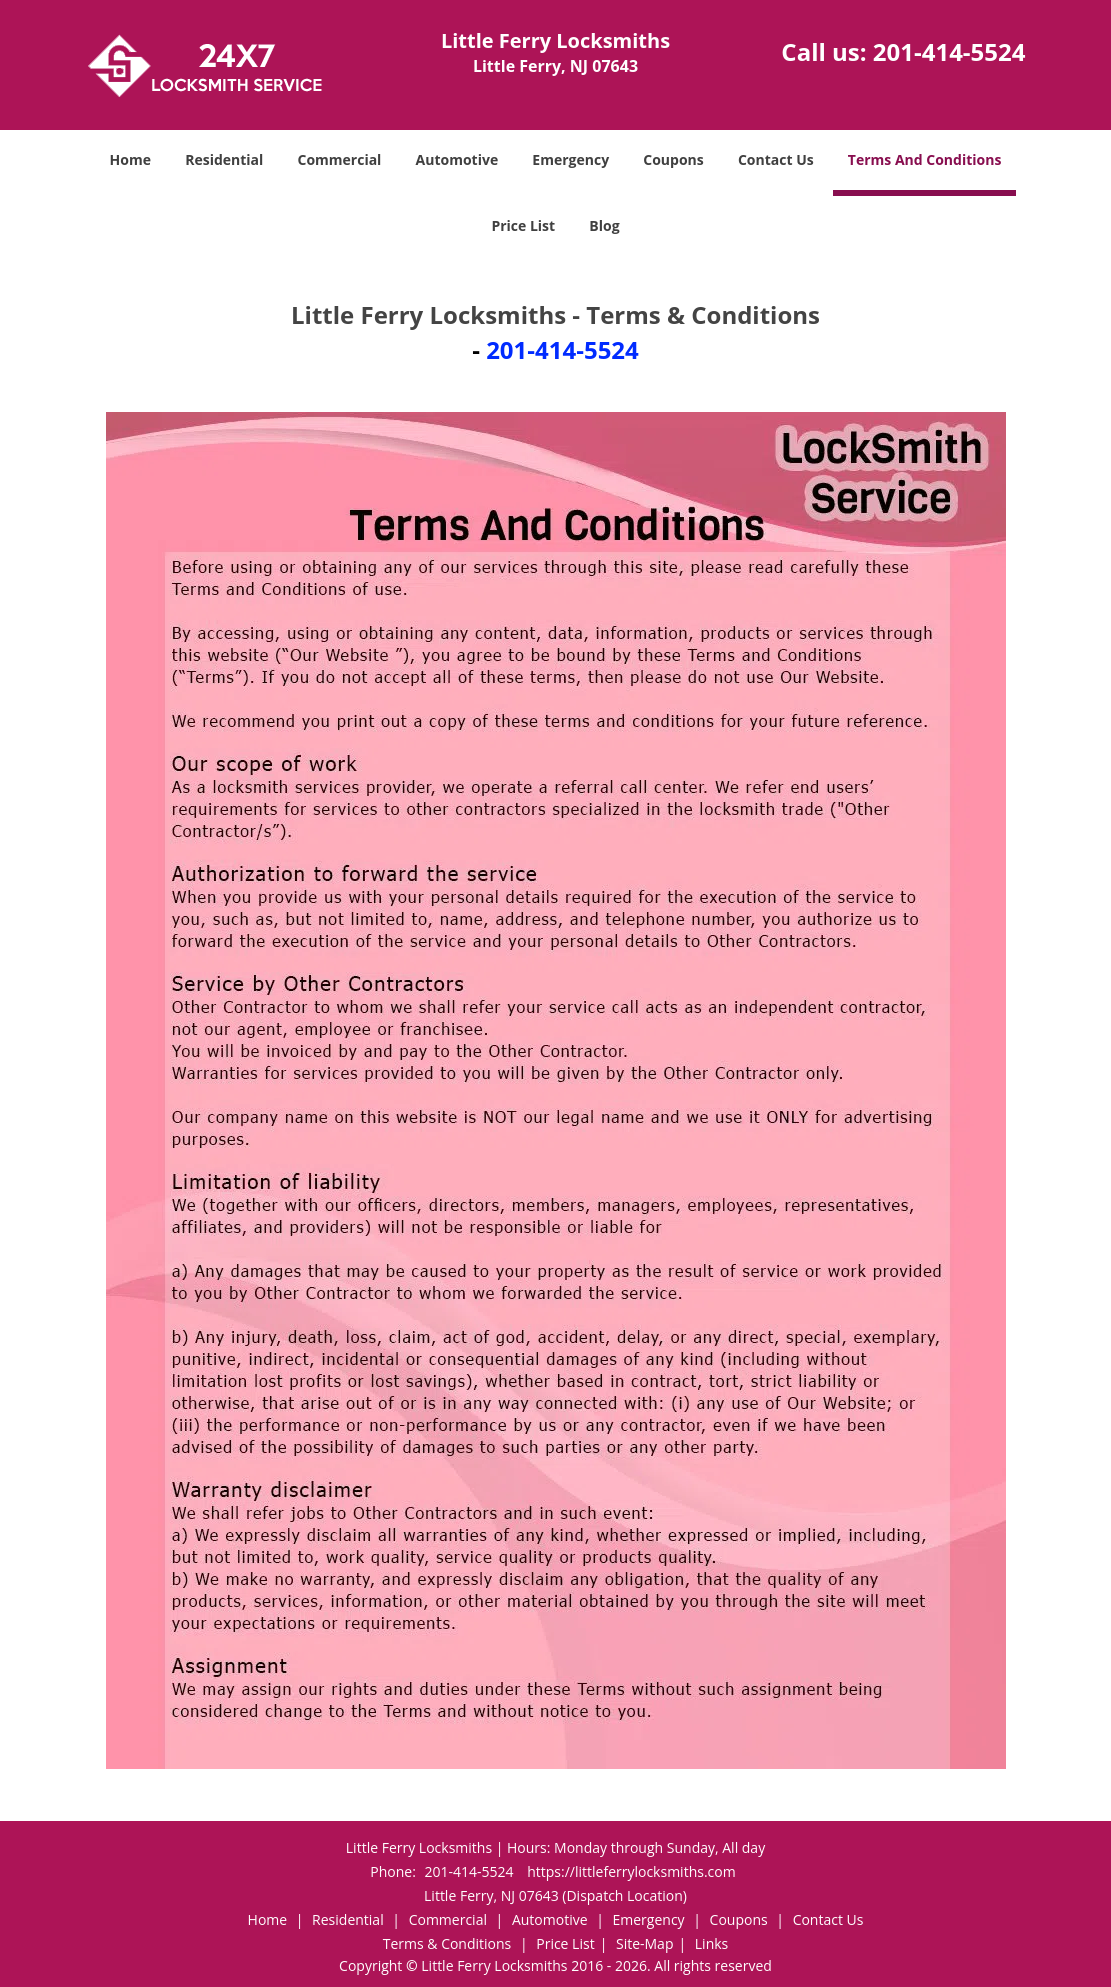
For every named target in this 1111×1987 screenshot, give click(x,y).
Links (711, 1943)
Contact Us (776, 159)
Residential (224, 159)
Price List (523, 225)
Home (130, 159)
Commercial (339, 159)
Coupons (673, 159)
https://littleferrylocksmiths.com (631, 1871)
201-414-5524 (949, 51)
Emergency (570, 159)
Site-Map (645, 1943)
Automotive (457, 159)
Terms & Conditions (447, 1943)
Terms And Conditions (925, 159)
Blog (604, 225)
